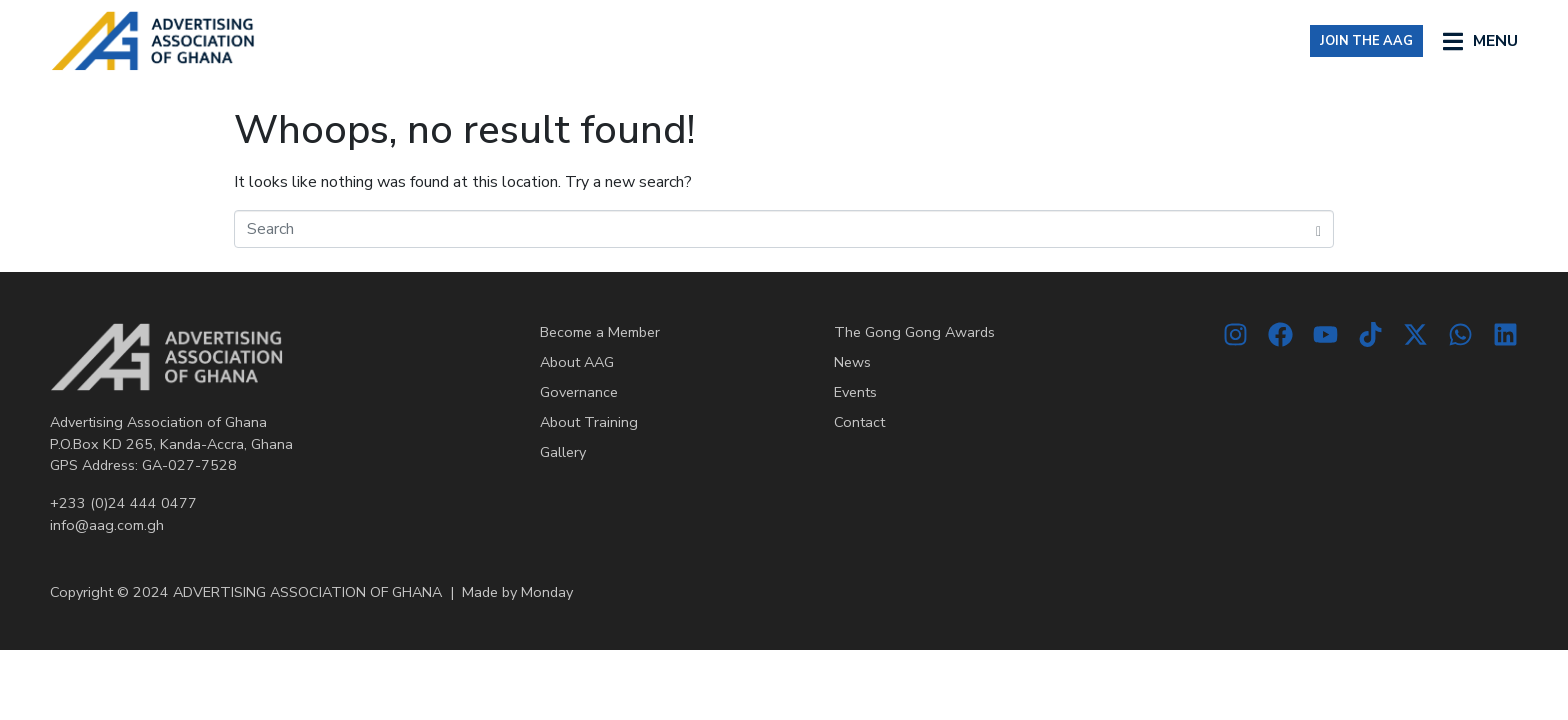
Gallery (563, 452)
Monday (547, 592)
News (852, 362)
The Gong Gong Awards (914, 332)
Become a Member (600, 332)
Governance (579, 392)
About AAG (577, 362)
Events (855, 392)
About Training (589, 422)
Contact (859, 422)
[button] (1480, 40)
